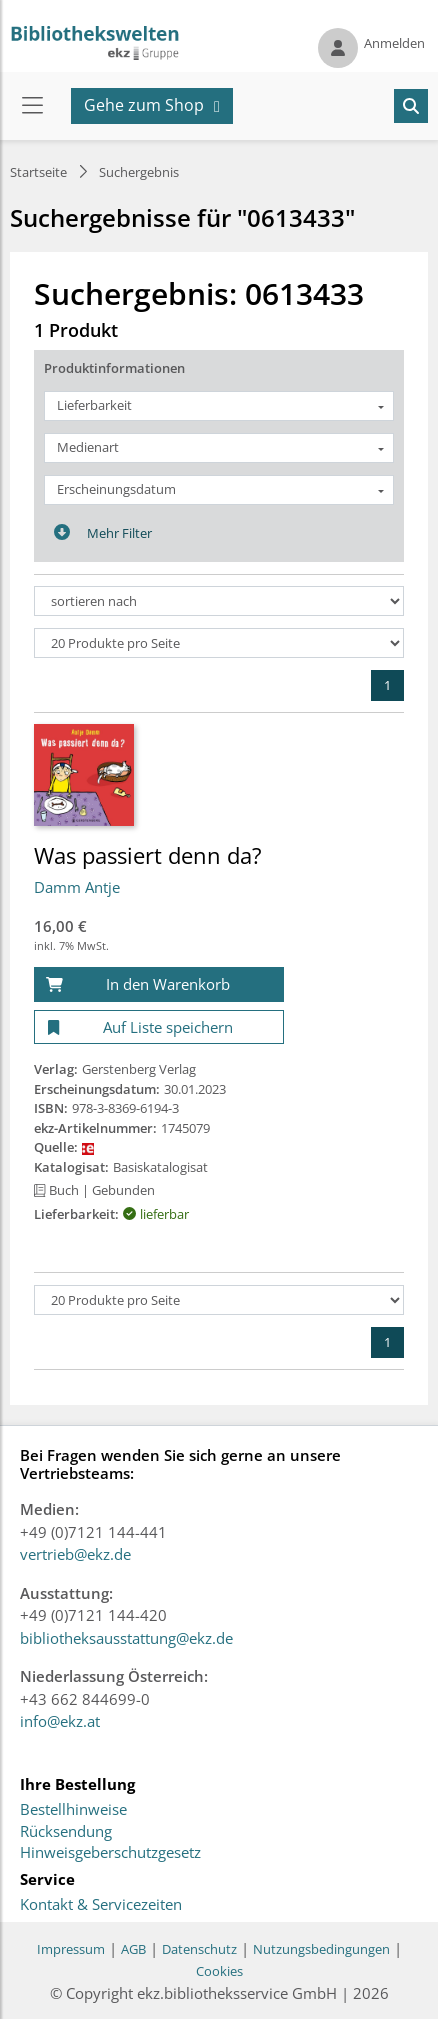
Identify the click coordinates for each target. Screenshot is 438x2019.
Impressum (71, 1949)
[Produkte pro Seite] (219, 643)
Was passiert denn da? (148, 855)
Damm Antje (77, 887)
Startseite (38, 172)
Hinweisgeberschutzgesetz (110, 1853)
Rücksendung (66, 1832)
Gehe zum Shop (144, 105)
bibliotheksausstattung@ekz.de (126, 1638)
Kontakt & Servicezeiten (101, 1905)
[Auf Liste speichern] (159, 1027)
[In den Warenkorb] (159, 984)
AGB (133, 1949)
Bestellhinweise (73, 1810)
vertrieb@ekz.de (75, 1554)
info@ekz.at (60, 1721)
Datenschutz (199, 1949)
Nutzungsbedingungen (321, 1949)
